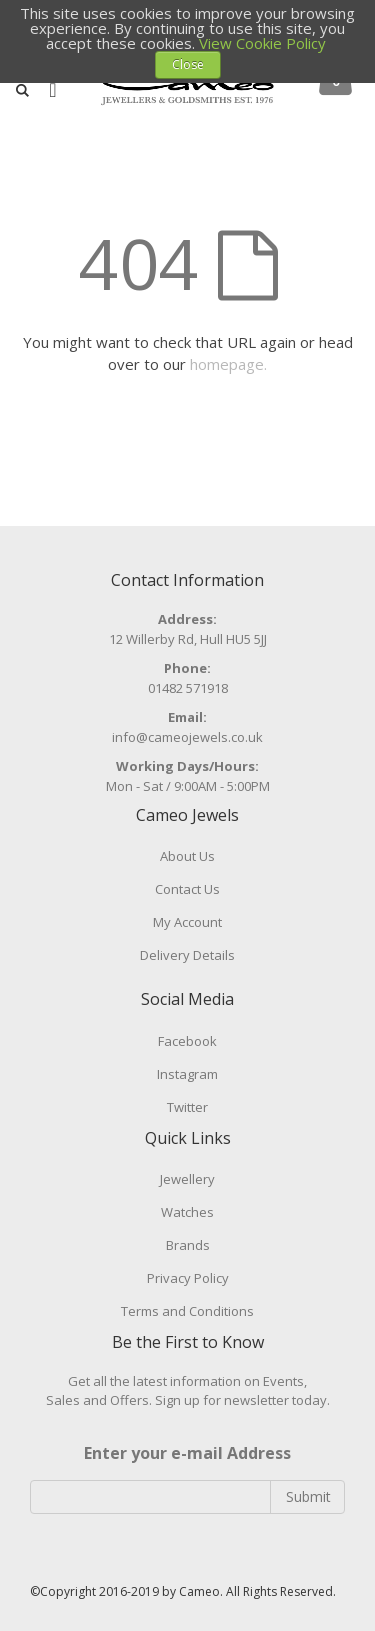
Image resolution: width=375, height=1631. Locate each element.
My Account (187, 922)
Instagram (187, 1074)
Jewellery (187, 1179)
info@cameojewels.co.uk (187, 737)
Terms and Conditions (187, 1311)
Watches (187, 1212)
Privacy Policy (188, 1278)
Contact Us (187, 889)
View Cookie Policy (262, 43)
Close (188, 64)
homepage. (228, 364)
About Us (187, 856)
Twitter (187, 1107)
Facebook (187, 1041)
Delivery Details (187, 955)
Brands (188, 1245)
